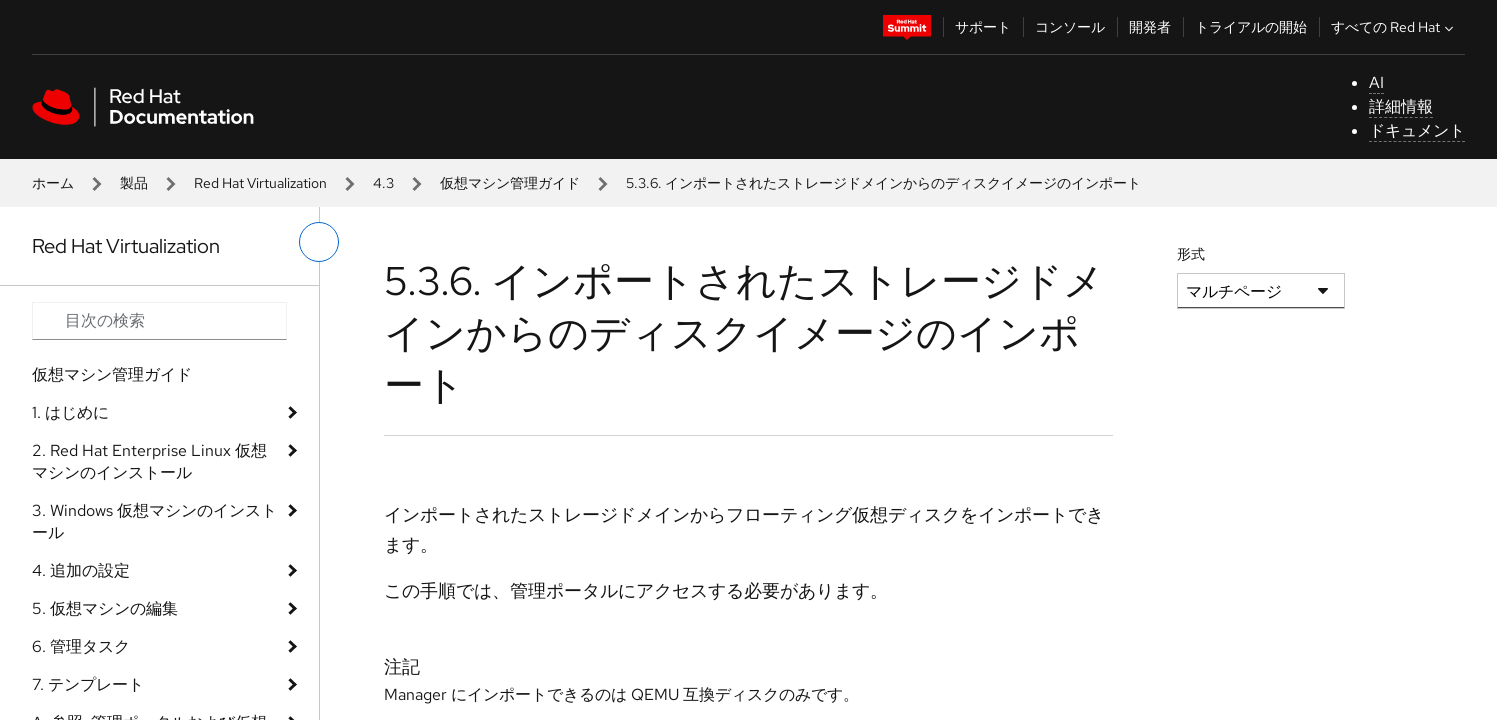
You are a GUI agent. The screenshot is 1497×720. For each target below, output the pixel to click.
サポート (983, 27)
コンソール (1070, 27)
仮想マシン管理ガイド (510, 183)
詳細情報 (1401, 106)
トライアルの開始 (1251, 27)
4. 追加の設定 (81, 570)
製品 (134, 183)
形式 (1191, 254)
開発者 (1150, 27)
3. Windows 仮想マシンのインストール (154, 521)
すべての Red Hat (1394, 27)
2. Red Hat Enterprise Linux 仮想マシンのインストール (149, 461)
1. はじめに (70, 412)
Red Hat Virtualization (260, 183)
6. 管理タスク (81, 646)
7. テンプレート (88, 684)
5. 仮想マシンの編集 (105, 608)
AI (1376, 82)
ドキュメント (1417, 130)
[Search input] (159, 321)
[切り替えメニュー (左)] (319, 242)
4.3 (383, 183)
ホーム (53, 183)
